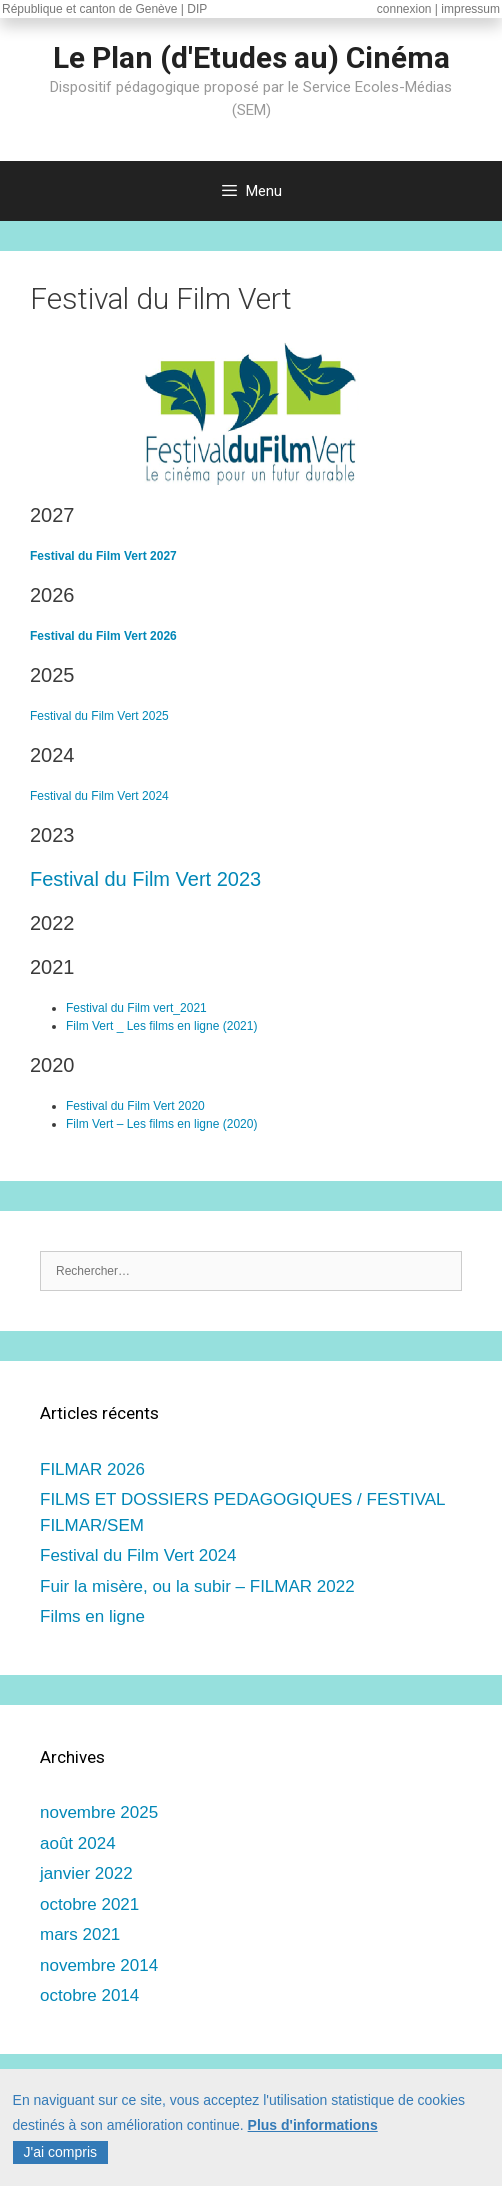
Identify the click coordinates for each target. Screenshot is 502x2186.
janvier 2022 (86, 1873)
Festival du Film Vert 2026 (103, 636)
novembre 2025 (99, 1812)
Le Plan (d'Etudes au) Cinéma (251, 57)
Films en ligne (92, 1616)
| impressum (467, 9)
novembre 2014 (99, 1965)
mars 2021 (80, 1934)
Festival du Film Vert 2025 (99, 716)
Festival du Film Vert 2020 (135, 1106)
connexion (404, 9)
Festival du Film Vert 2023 (145, 879)
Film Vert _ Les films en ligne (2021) (161, 1026)
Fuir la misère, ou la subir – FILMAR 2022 (197, 1586)
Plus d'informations (313, 2131)
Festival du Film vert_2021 (136, 1008)
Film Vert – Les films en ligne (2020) (161, 1124)
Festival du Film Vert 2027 (103, 556)
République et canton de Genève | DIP (104, 9)
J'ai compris (60, 2158)
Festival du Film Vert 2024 (99, 796)
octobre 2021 (89, 1904)
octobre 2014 (89, 1995)
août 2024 (78, 1843)
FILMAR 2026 (92, 1469)
